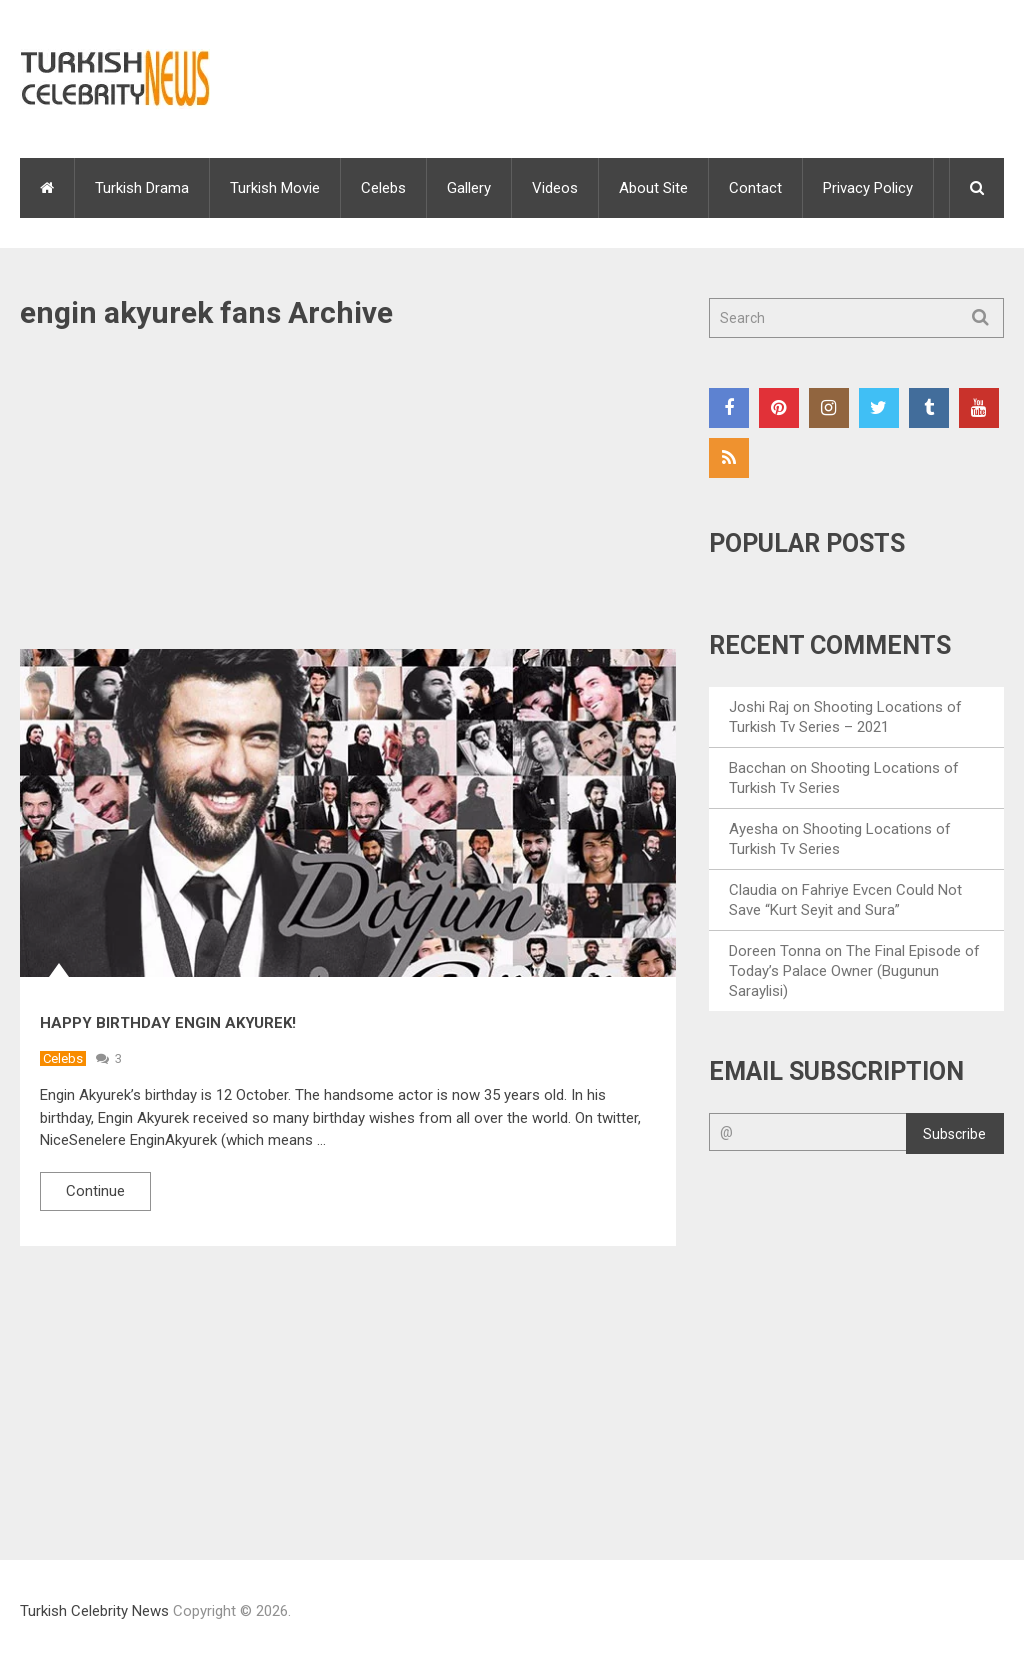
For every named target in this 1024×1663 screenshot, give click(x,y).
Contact (755, 188)
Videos (555, 188)
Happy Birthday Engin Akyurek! (168, 1023)
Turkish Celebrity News (94, 1611)
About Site (653, 188)
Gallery (469, 188)
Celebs (383, 188)
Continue (95, 1191)
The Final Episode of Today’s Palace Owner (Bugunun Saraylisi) (854, 971)
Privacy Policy (868, 188)
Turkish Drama (142, 188)
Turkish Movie (275, 188)
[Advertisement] (348, 501)
